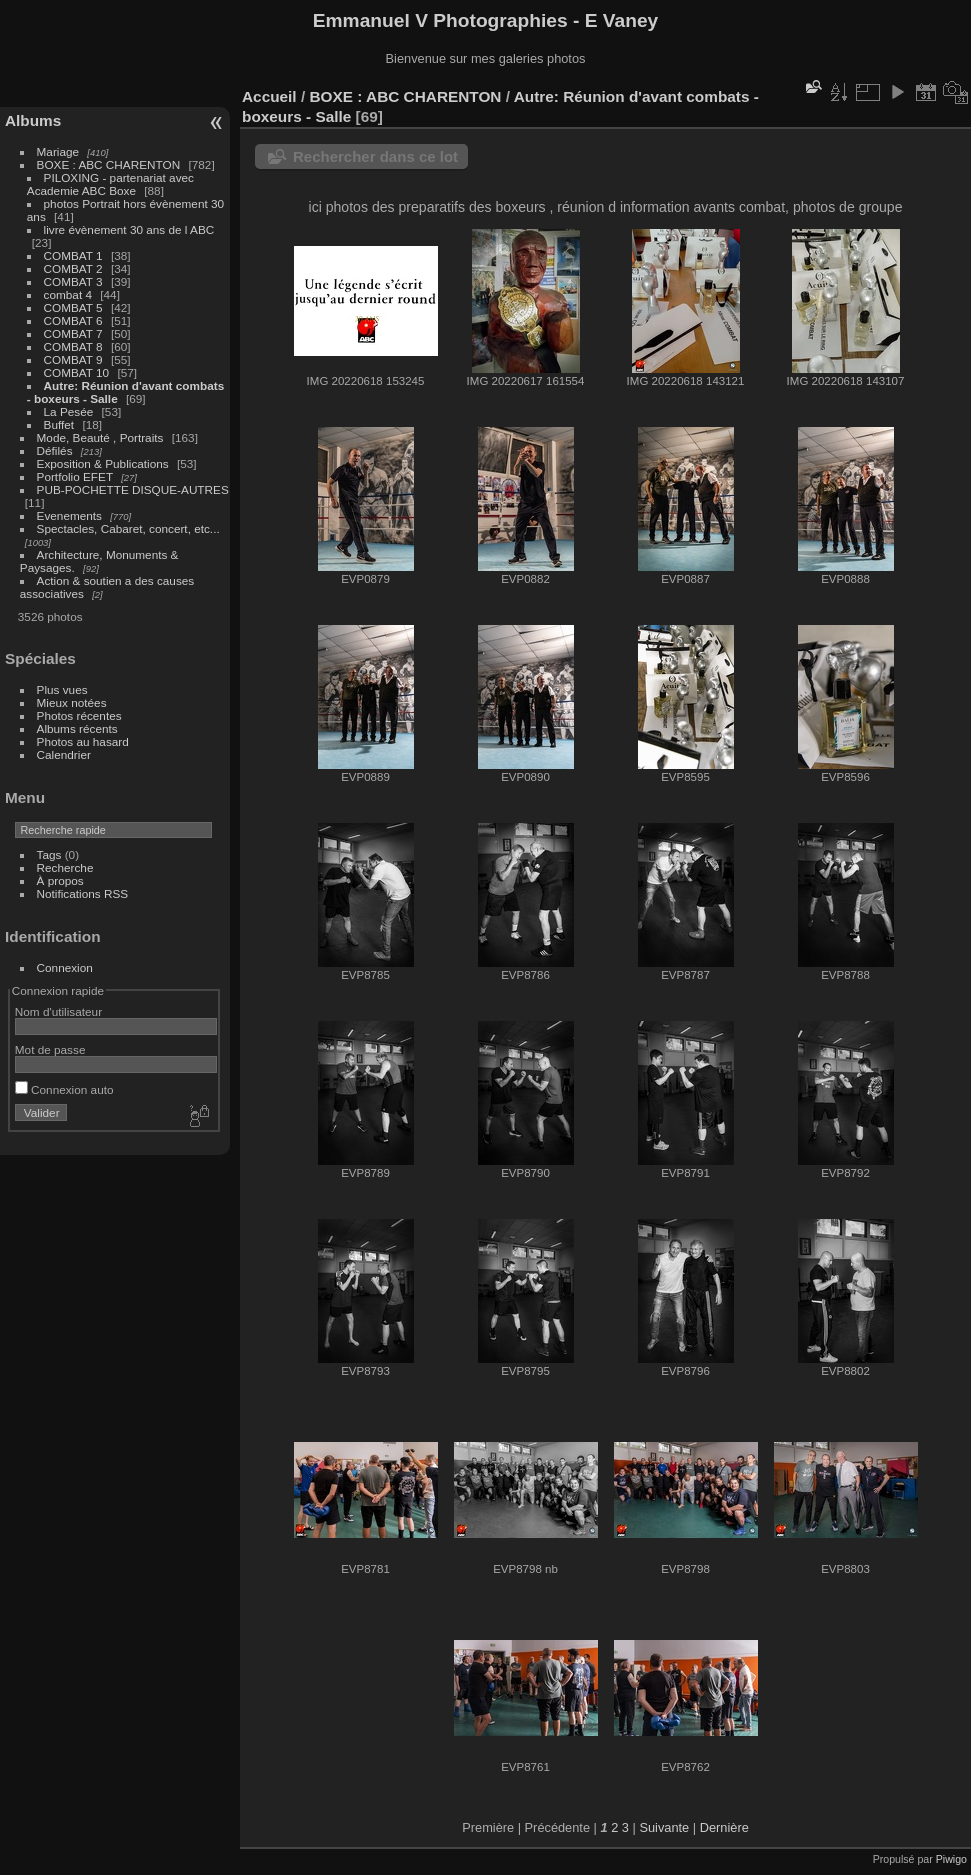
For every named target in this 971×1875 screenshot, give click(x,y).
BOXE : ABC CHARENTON (109, 164)
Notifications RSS (83, 893)
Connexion (65, 967)
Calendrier (64, 754)
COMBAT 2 (73, 268)
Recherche (65, 867)
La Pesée (69, 411)
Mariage (58, 151)
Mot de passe (50, 1049)
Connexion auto (64, 1089)
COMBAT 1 (73, 255)
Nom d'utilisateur (58, 1011)
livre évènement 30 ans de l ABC (129, 229)
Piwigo (951, 1859)
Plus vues (62, 689)
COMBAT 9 (73, 359)
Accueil (269, 96)
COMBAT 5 (73, 307)
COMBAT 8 (73, 346)
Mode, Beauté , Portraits (100, 437)
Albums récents (77, 728)
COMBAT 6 (73, 320)
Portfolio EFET (75, 476)
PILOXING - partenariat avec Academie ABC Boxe (110, 184)
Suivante (664, 1827)
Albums (33, 120)
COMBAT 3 (73, 281)
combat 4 (68, 294)
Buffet (59, 424)
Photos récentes (79, 715)
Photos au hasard (83, 741)
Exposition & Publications (103, 463)
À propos (60, 880)
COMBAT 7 (73, 333)
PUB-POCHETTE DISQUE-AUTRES (133, 489)
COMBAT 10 (77, 372)
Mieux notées (72, 702)
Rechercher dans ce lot (375, 156)
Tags (49, 854)
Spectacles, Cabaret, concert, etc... (128, 528)
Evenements (71, 515)
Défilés (55, 450)
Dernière (724, 1827)
